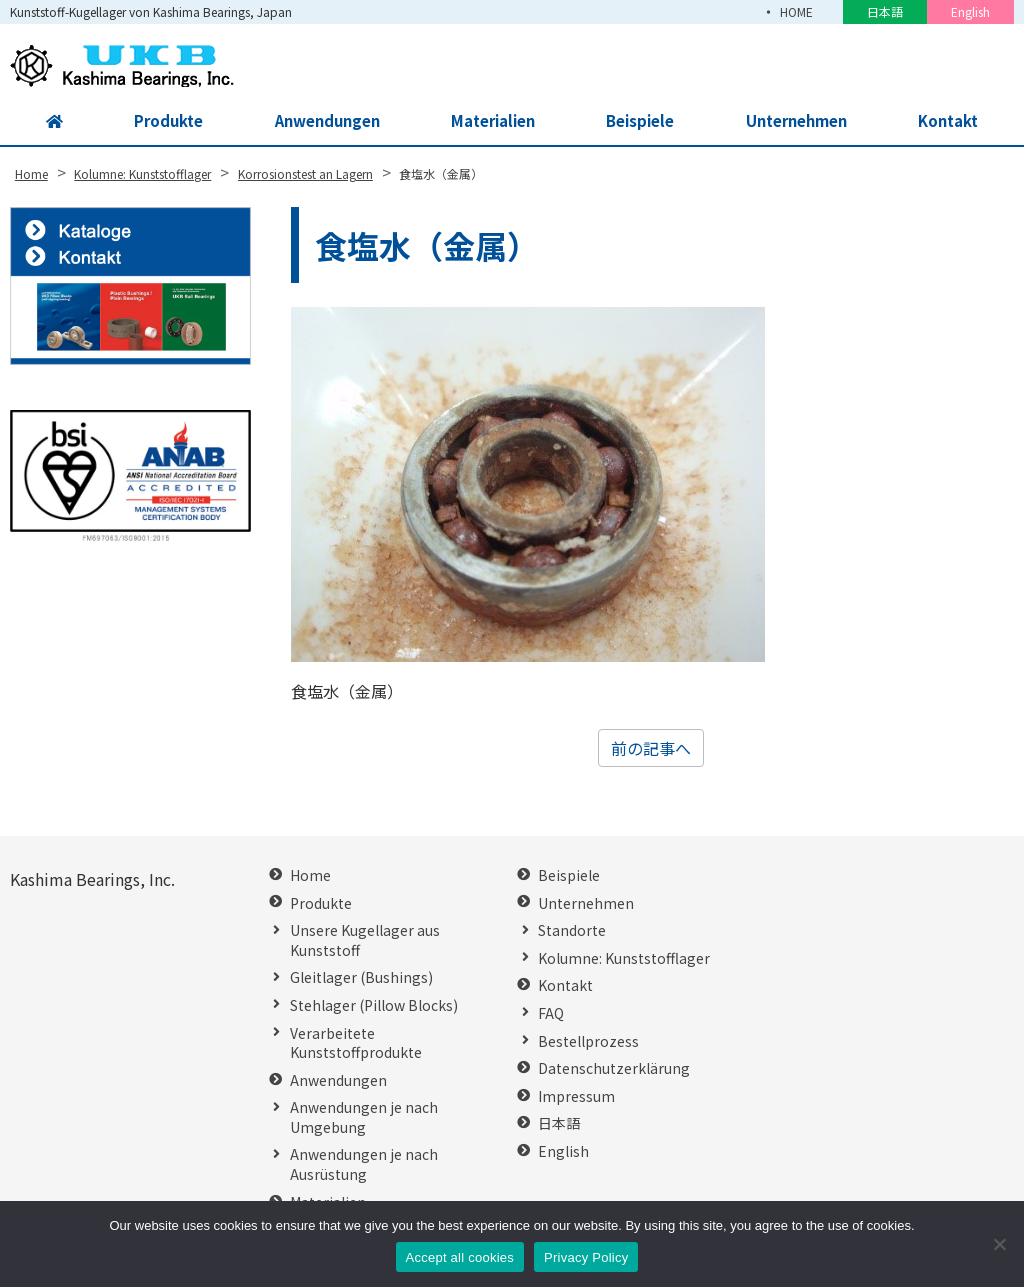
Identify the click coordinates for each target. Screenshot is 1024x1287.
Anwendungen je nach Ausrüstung (364, 1164)
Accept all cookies (460, 1257)
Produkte (162, 122)
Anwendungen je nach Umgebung (364, 1117)
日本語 (885, 11)
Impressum (576, 1096)
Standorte (572, 930)
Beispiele (638, 122)
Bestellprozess (588, 1041)
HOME (794, 11)
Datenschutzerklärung (614, 1068)
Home (310, 875)
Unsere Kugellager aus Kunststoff (365, 940)
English (970, 11)
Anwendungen (321, 122)
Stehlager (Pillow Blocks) (374, 1005)
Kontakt (949, 122)
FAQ (551, 1013)
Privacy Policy (586, 1257)
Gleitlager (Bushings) (361, 977)
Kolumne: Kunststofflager (624, 958)
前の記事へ (651, 748)
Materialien (489, 122)
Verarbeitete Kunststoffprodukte (356, 1043)
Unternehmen (795, 122)
